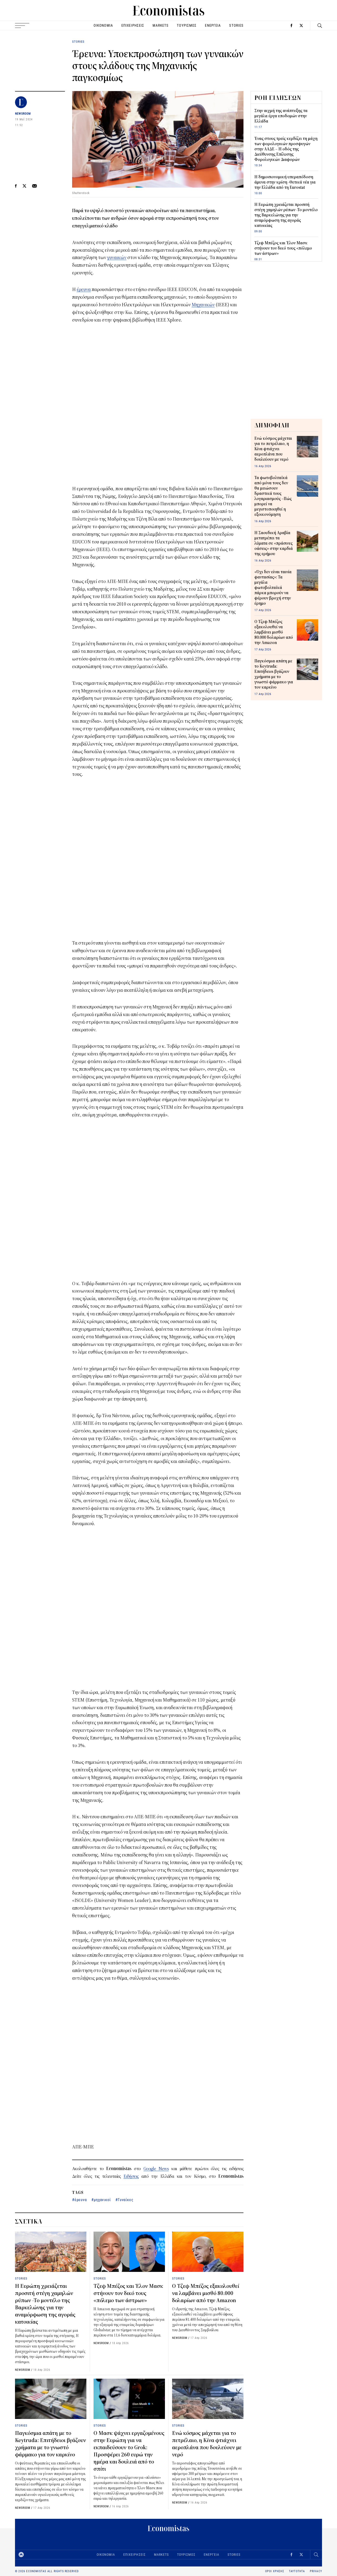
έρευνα (84, 289)
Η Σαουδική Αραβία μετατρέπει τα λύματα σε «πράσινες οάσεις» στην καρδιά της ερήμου (273, 543)
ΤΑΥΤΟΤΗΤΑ (297, 2571)
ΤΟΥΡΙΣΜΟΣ (187, 25)
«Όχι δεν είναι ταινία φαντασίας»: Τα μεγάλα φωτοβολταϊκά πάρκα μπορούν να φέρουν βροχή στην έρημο (273, 588)
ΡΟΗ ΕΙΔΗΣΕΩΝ (278, 97)
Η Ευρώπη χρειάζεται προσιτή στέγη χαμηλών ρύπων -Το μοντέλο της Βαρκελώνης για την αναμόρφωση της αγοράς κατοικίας (286, 215)
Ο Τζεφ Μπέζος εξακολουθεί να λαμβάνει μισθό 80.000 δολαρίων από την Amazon (205, 2293)
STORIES (236, 25)
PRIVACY (316, 2571)
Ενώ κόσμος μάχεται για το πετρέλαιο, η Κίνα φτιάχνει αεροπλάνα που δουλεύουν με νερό (273, 449)
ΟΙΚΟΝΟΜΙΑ (103, 25)
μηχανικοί (102, 2199)
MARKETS (160, 25)
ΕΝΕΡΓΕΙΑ (213, 25)
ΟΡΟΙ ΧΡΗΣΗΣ (274, 2571)
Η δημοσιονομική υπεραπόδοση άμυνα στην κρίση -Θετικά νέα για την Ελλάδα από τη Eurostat (285, 182)
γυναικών (116, 257)
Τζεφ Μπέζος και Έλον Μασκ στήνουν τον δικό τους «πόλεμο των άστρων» (128, 2293)
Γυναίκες (125, 2199)
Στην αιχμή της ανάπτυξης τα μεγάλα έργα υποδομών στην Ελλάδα (280, 116)
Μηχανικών (203, 304)
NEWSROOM (23, 113)
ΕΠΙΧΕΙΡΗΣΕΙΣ (132, 25)
